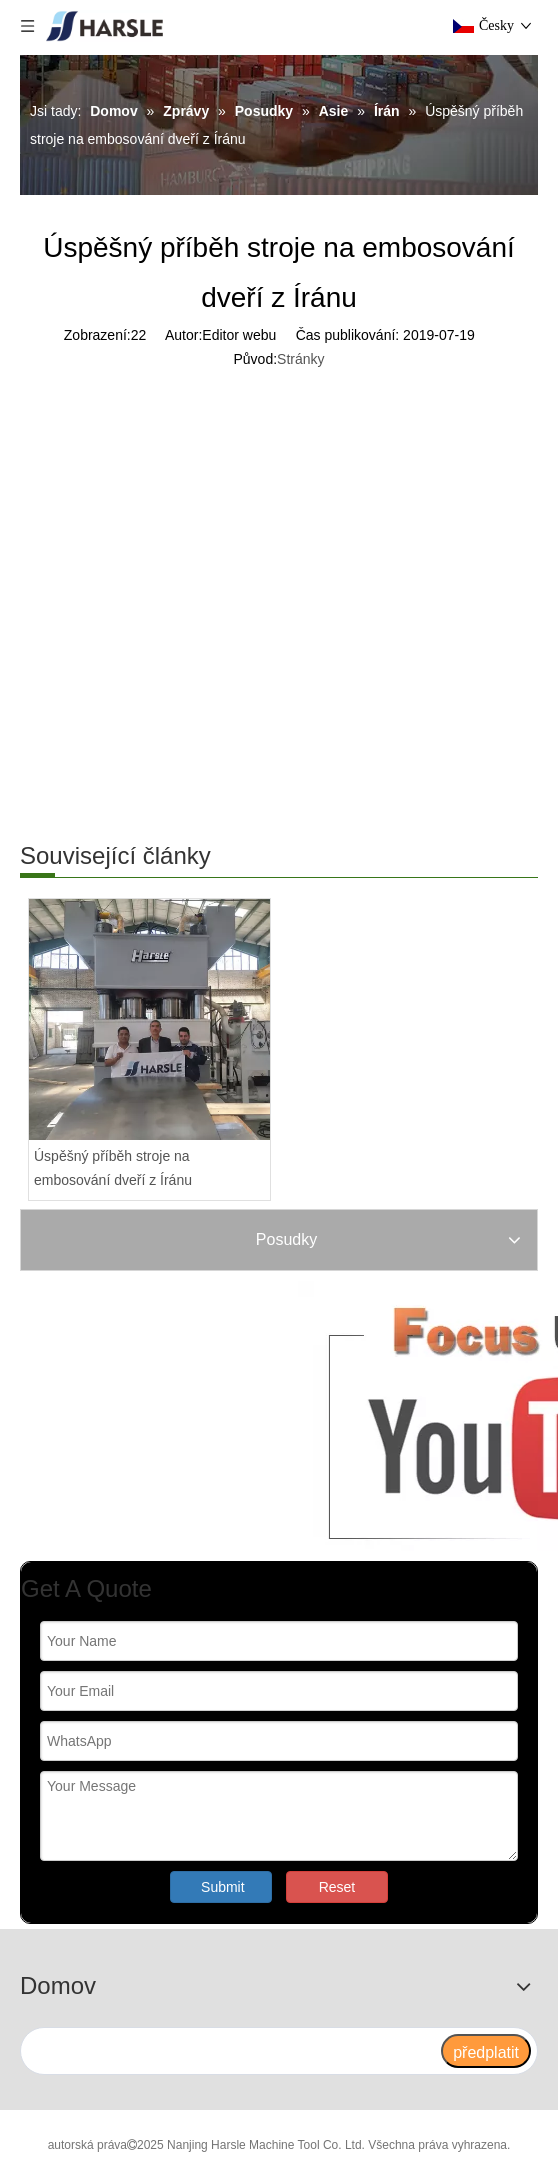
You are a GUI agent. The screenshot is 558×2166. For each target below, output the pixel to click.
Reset (337, 1887)
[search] (230, 2051)
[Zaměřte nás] (264, 1416)
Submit (223, 1887)
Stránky (300, 359)
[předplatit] (486, 2051)
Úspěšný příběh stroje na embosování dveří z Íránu (113, 1168)
